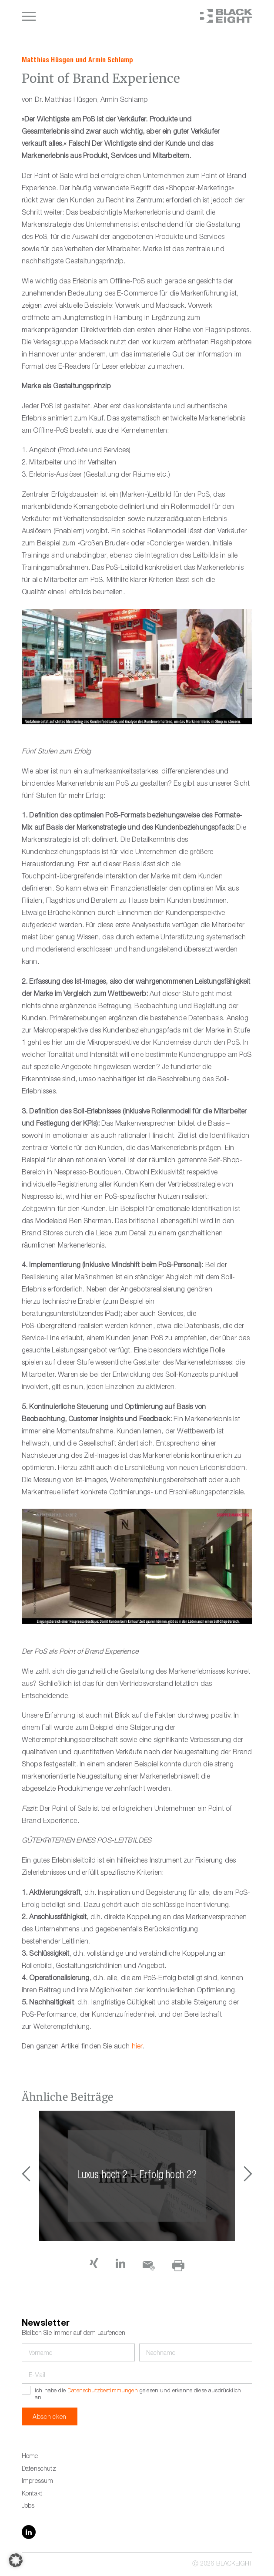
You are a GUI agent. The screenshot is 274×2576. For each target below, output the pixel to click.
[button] (248, 2176)
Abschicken (50, 2418)
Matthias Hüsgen (48, 60)
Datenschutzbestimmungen (102, 2391)
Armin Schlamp (110, 60)
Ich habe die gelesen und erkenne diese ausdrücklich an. (138, 2394)
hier (137, 2047)
